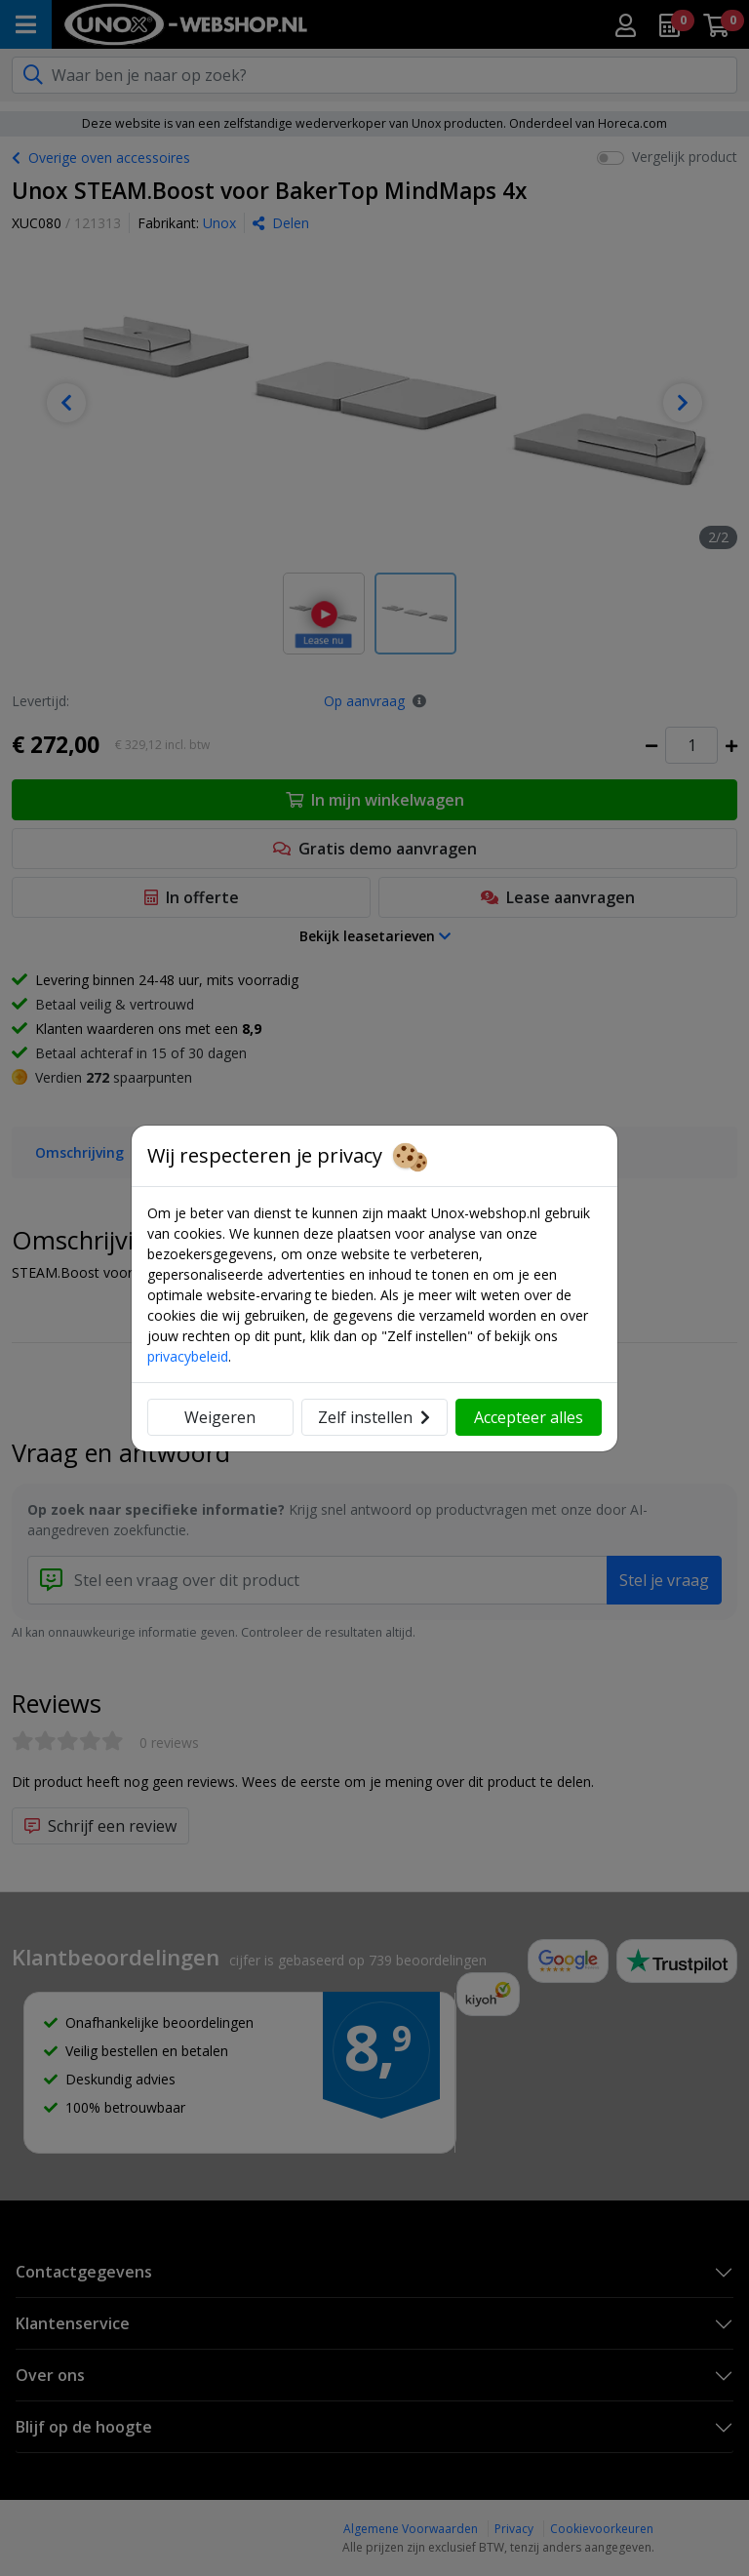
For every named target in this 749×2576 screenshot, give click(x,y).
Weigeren (220, 1417)
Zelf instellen (374, 1417)
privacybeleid (187, 1356)
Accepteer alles (528, 1417)
